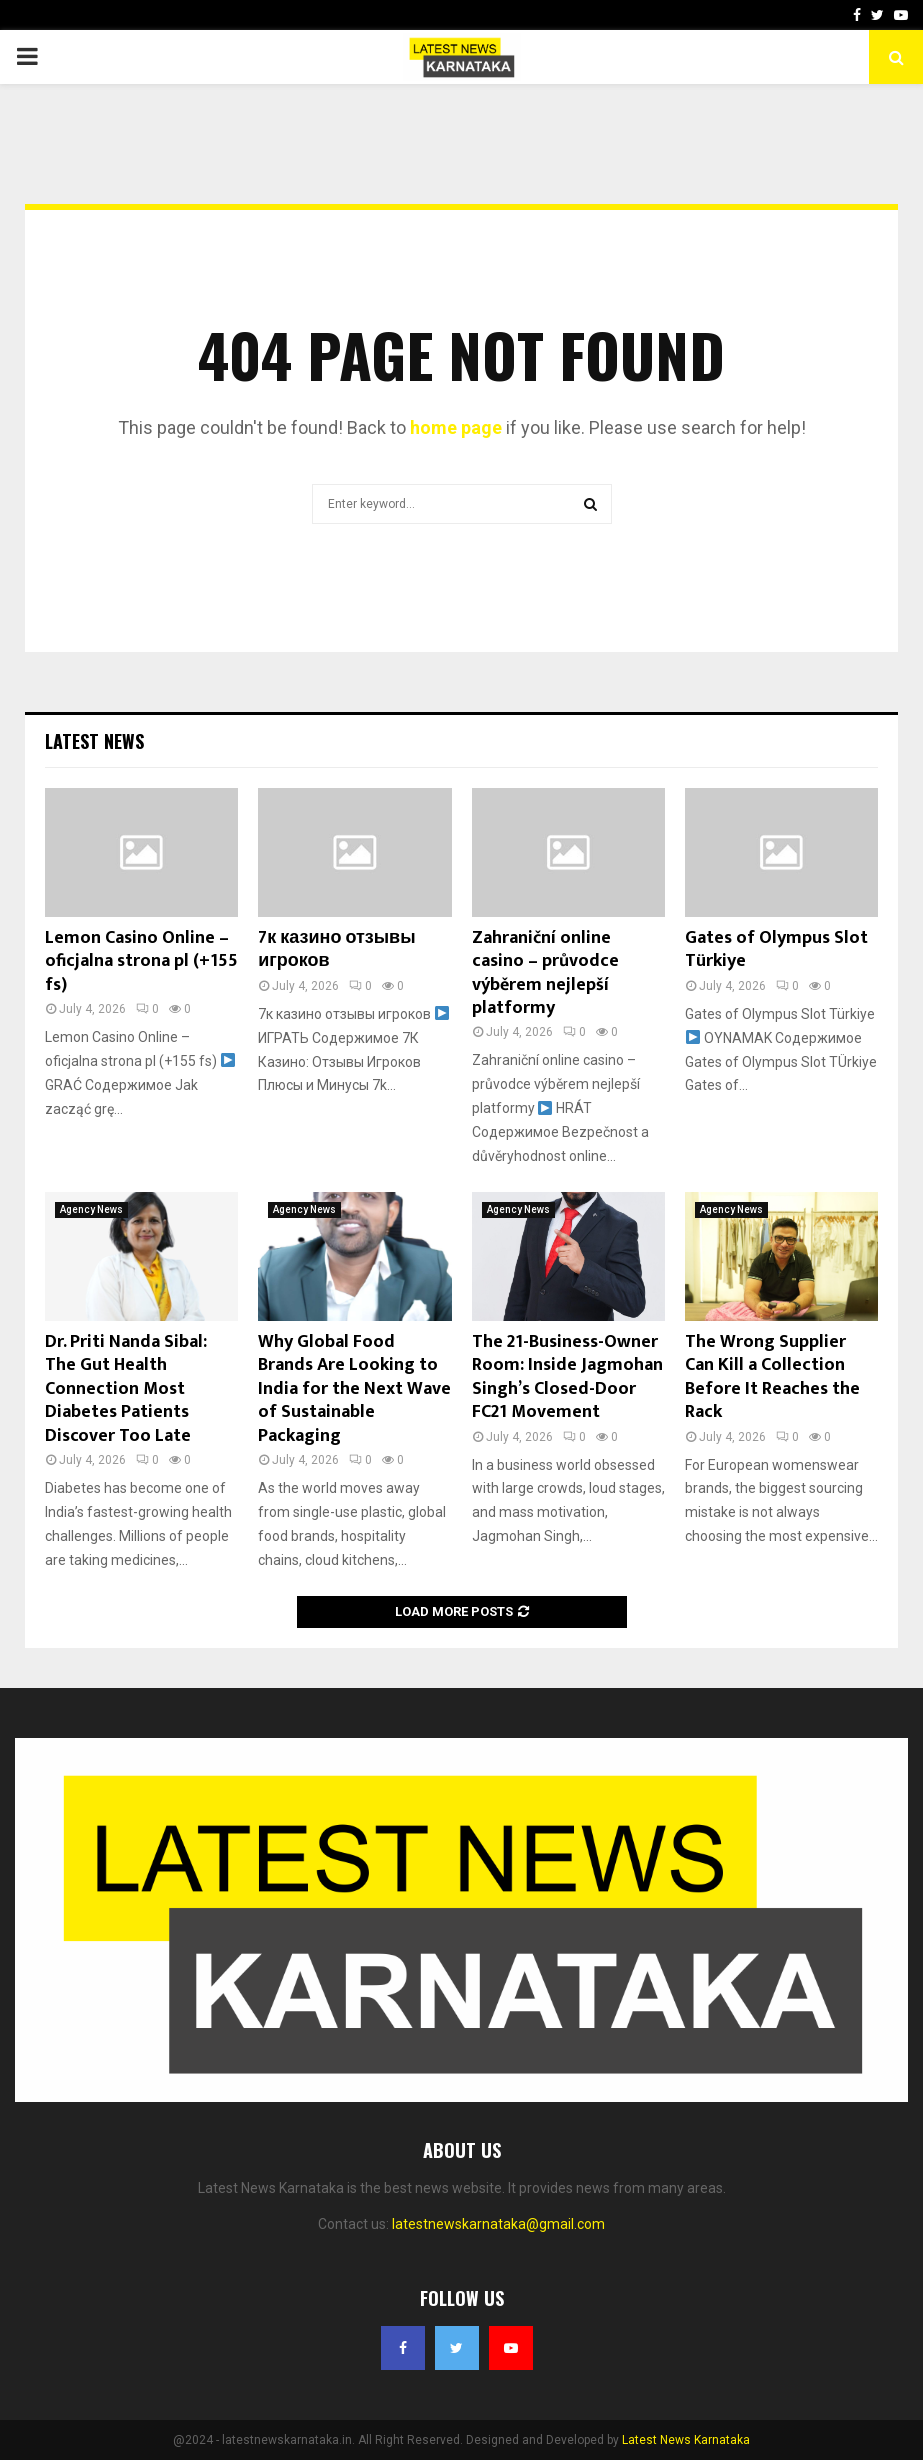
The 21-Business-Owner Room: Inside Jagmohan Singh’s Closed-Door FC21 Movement (567, 1377)
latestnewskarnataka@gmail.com (498, 2224)
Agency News (91, 1209)
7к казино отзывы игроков (336, 949)
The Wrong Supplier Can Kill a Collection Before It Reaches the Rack (772, 1377)
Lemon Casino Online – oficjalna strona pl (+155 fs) (141, 961)
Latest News (94, 741)
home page (456, 427)
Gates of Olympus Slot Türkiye (776, 949)
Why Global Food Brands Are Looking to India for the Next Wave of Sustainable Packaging (354, 1389)
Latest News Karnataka (686, 2440)
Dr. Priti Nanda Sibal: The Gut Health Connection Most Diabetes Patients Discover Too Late (126, 1389)
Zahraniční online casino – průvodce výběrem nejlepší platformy (545, 973)
